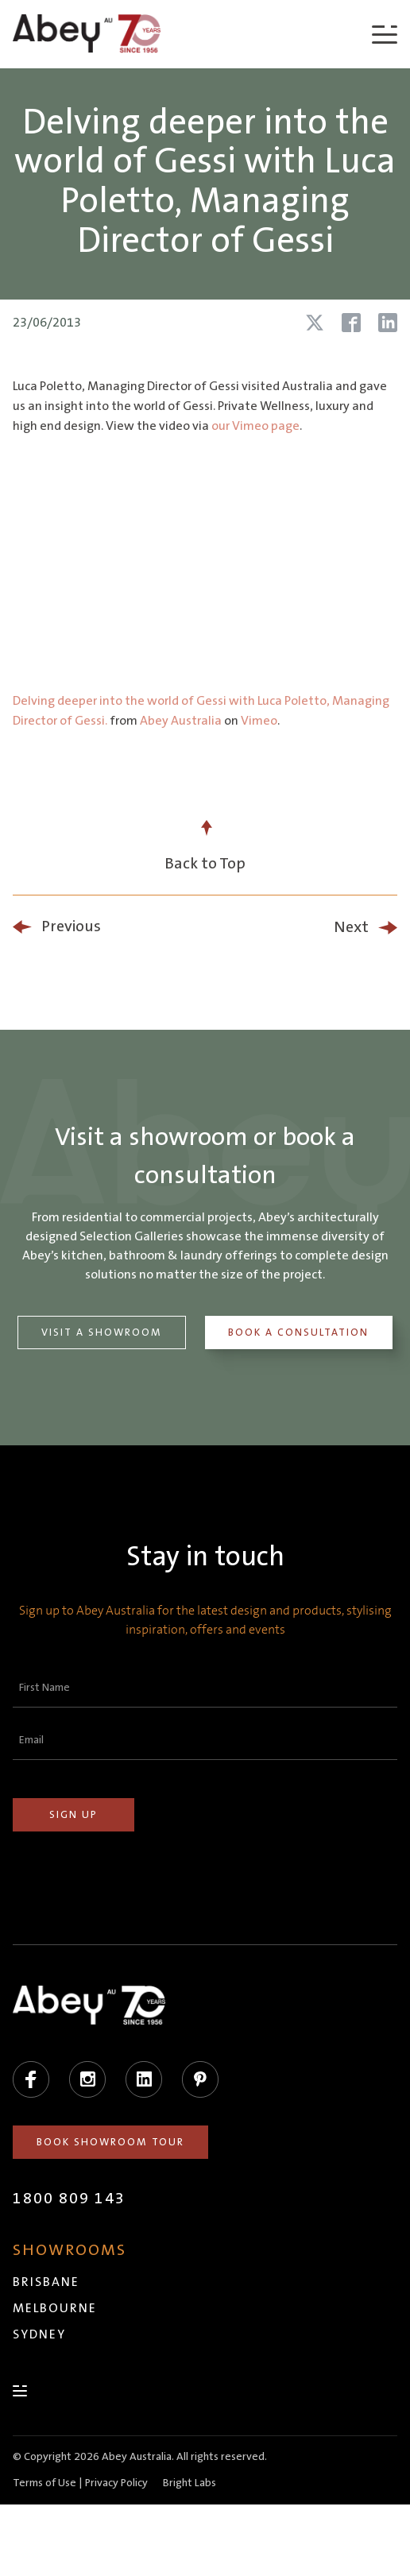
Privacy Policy (116, 2483)
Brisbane (46, 2282)
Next (351, 927)
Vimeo (259, 721)
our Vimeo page (255, 426)
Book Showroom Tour (110, 2142)
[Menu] (384, 34)
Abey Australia (181, 721)
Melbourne (55, 2308)
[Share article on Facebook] (351, 322)
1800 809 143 (69, 2198)
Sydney (39, 2334)
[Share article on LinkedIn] (387, 322)
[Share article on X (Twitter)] (314, 322)
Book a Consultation (298, 1332)
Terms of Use (44, 2483)
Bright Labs (189, 2483)
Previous (71, 926)
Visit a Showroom (101, 1332)
